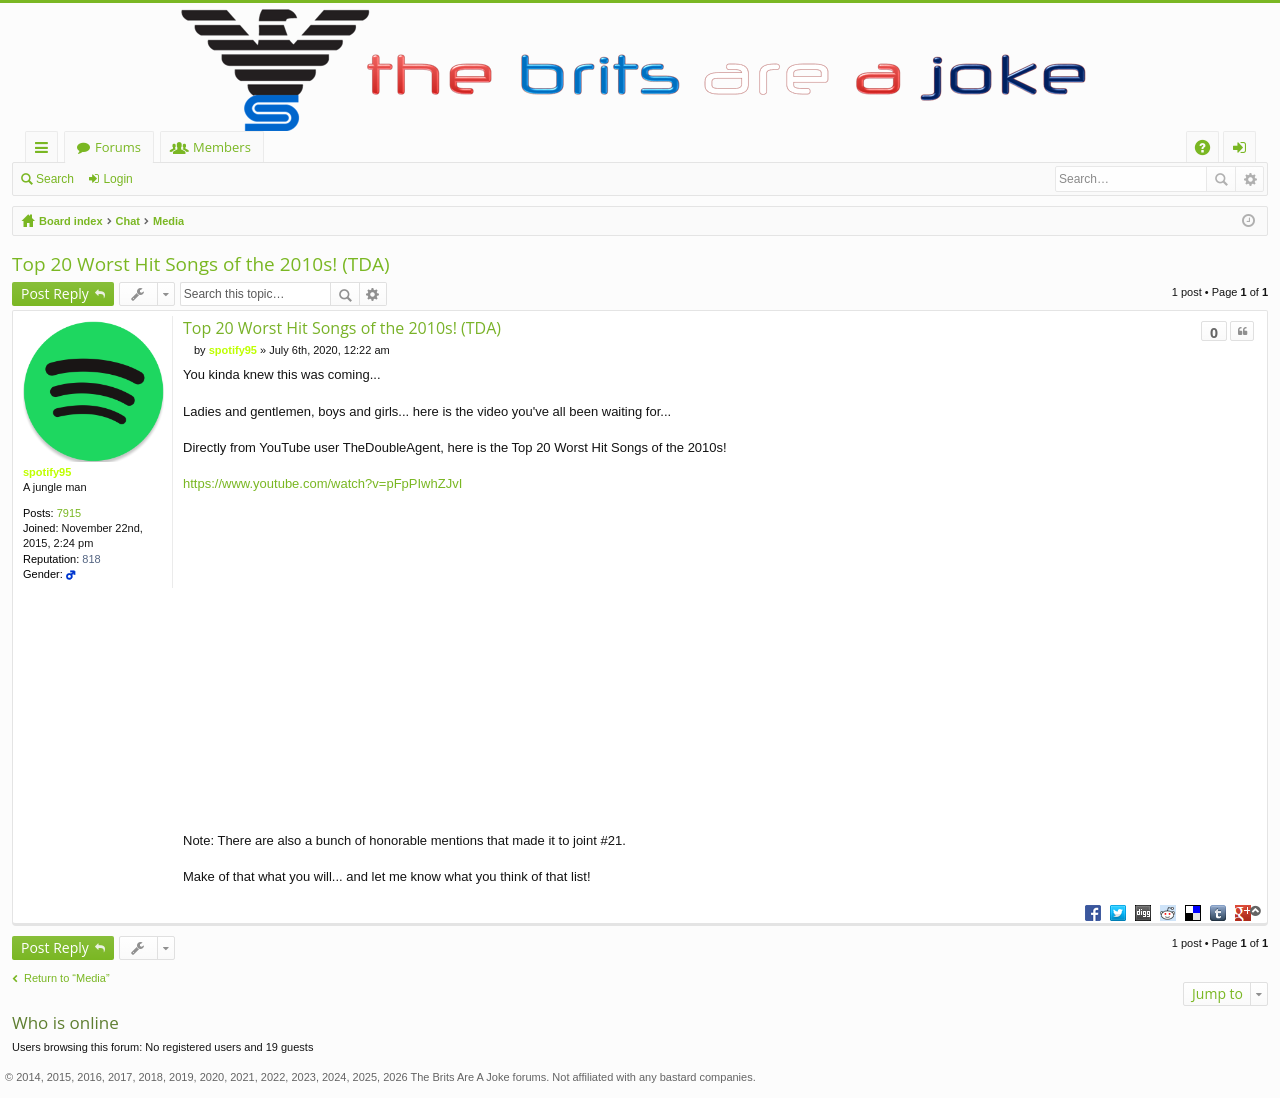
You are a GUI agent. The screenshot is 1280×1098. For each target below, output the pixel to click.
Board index (71, 221)
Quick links (45, 150)
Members (222, 147)
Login (117, 179)
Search (55, 179)
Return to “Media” (67, 978)
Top (1256, 911)
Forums (118, 147)
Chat (128, 221)
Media (168, 221)
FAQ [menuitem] (1209, 150)
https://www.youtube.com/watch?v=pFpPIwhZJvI (322, 483)
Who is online (65, 1022)
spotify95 (47, 472)
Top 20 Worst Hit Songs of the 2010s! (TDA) (201, 264)
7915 (69, 513)
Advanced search (1249, 179)
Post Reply (55, 293)
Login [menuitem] (1243, 150)
